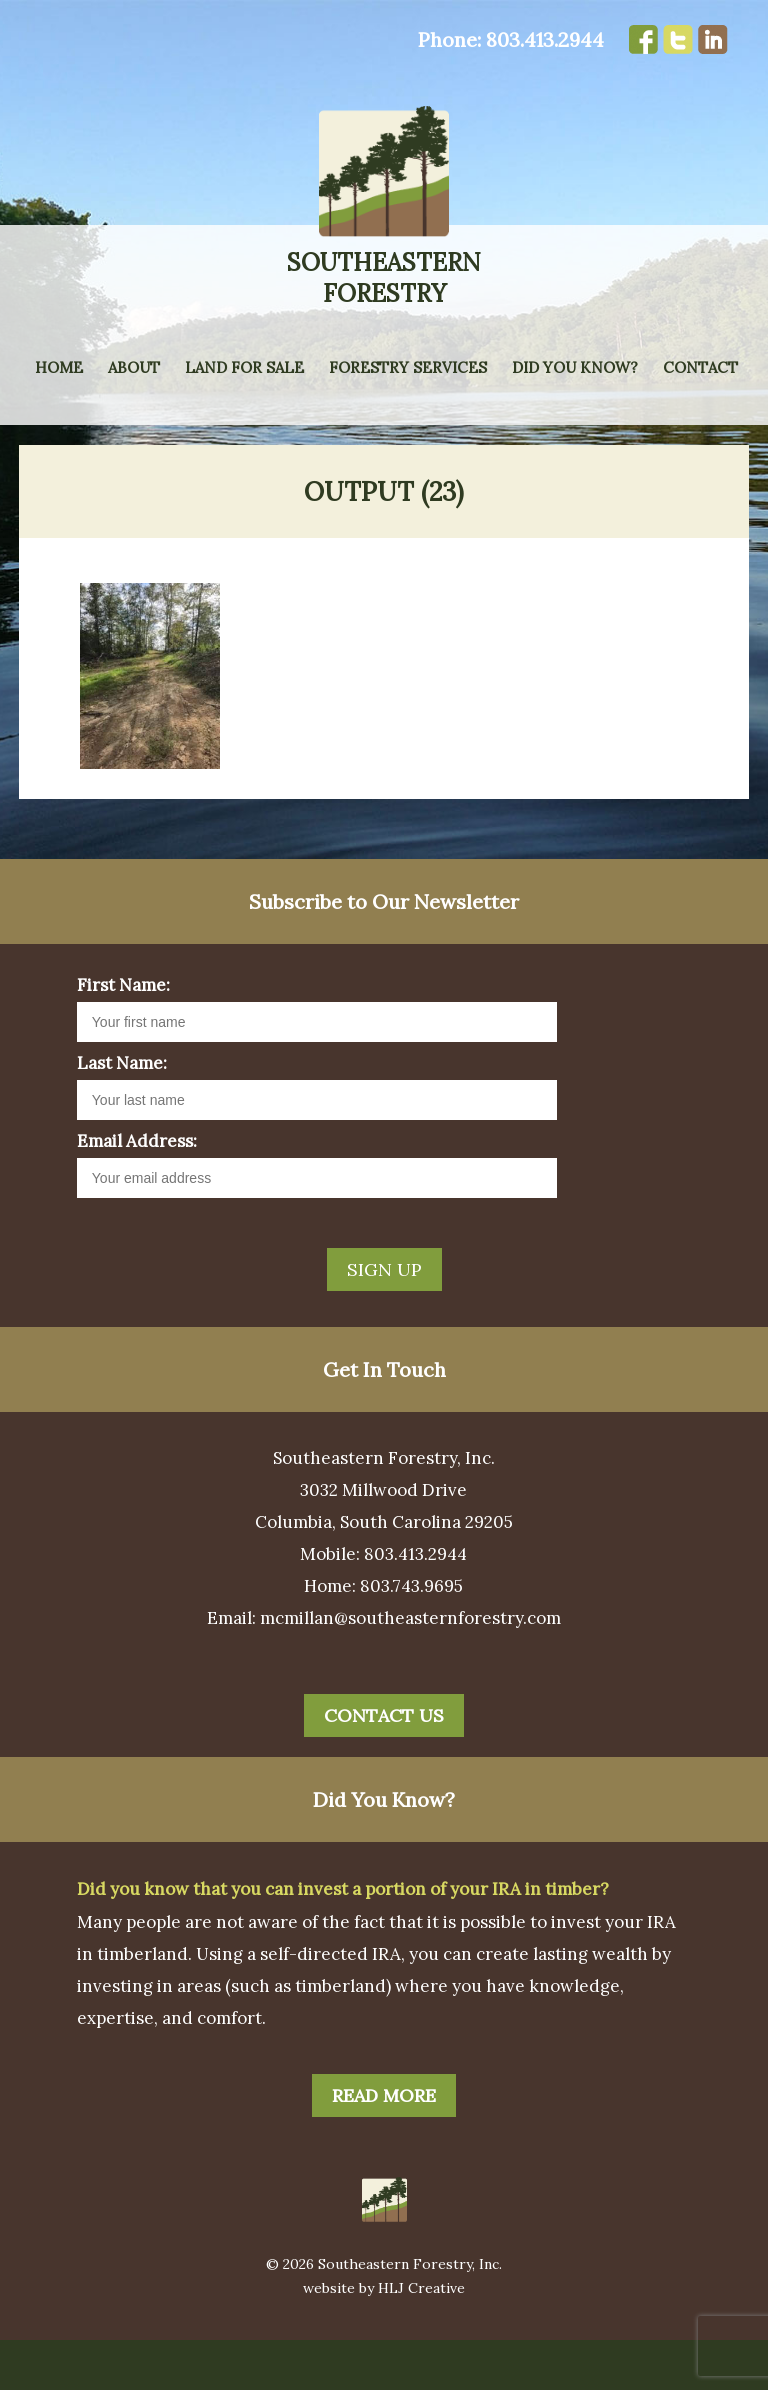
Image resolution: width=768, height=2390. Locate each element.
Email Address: (137, 1191)
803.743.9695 (411, 1636)
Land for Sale (244, 367)
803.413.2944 (545, 39)
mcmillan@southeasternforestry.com (410, 1668)
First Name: (123, 1035)
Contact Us (384, 1765)
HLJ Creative (421, 2338)
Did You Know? (575, 367)
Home (59, 367)
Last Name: (122, 1113)
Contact (700, 367)
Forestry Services (408, 367)
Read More (384, 2145)
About (134, 367)
